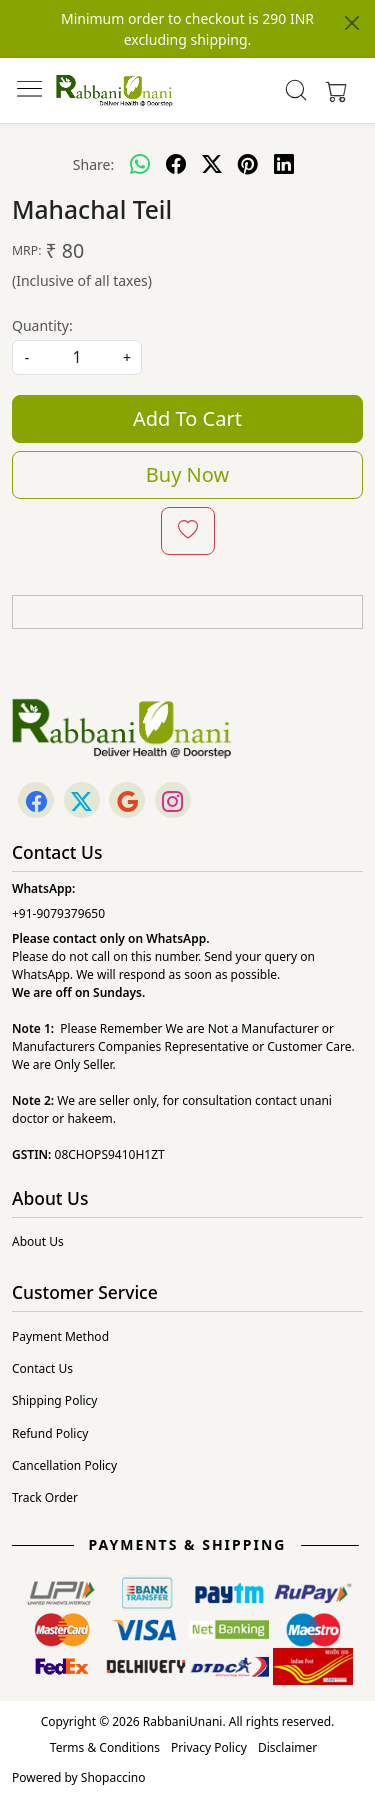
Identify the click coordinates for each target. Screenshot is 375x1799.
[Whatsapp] (140, 164)
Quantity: (42, 325)
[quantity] (77, 357)
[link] (295, 90)
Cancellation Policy (64, 1465)
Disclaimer (287, 1747)
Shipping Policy (54, 1400)
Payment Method (60, 1336)
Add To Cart (187, 418)
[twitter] (212, 164)
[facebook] (176, 164)
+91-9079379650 (58, 913)
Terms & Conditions (105, 1747)
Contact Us (42, 1368)
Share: (93, 164)
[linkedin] (284, 164)
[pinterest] (248, 164)
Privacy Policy (209, 1747)
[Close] (352, 23)
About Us (38, 1241)
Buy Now (187, 474)
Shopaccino (113, 1777)
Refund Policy (50, 1433)
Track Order (45, 1497)
